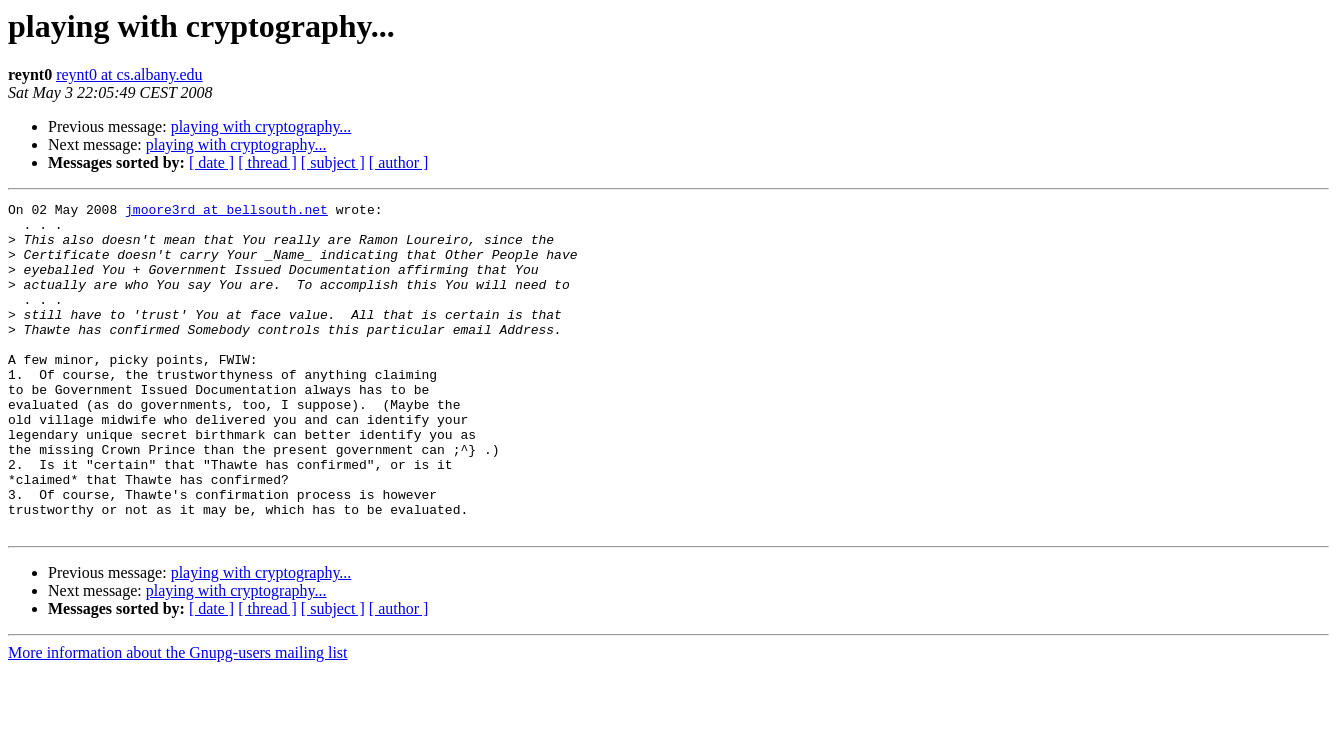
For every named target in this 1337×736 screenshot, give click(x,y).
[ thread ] (267, 162)
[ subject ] (333, 162)
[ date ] (211, 162)
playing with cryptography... (261, 126)
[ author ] (399, 162)
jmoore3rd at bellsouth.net (226, 212)
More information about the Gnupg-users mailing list (178, 718)
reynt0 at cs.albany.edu (129, 74)
